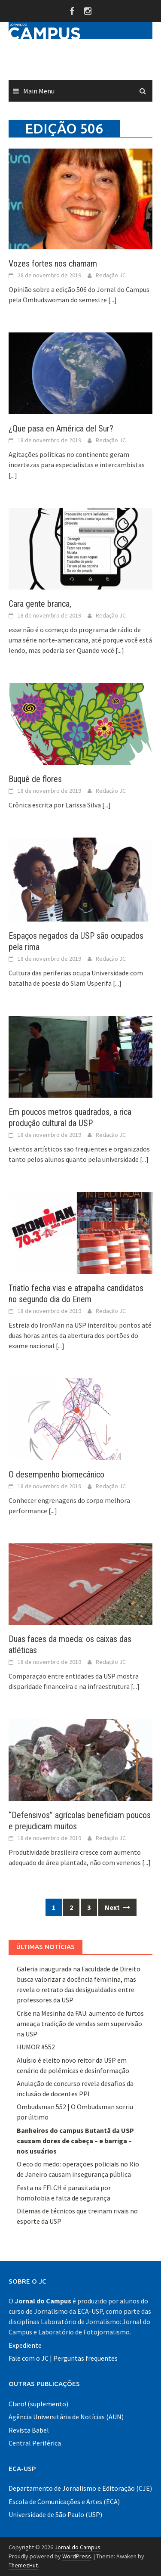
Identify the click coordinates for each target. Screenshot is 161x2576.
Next (117, 1907)
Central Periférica (35, 2443)
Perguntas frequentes (85, 2358)
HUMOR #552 (36, 2046)
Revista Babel (29, 2430)
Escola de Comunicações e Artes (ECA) (64, 2501)
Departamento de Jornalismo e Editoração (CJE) (80, 2488)
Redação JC (111, 275)
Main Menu (39, 91)
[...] (112, 299)
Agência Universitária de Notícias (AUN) (66, 2416)
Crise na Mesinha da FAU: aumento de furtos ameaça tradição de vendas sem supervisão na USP (80, 2023)
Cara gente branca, (40, 604)
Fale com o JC (29, 2358)
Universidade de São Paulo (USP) (55, 2514)
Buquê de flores (35, 779)
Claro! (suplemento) (38, 2403)
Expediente (25, 2345)
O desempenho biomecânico (56, 1474)
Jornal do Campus (77, 2547)
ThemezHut (23, 2565)
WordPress (76, 2556)
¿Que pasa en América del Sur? (61, 428)
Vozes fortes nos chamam (53, 263)
